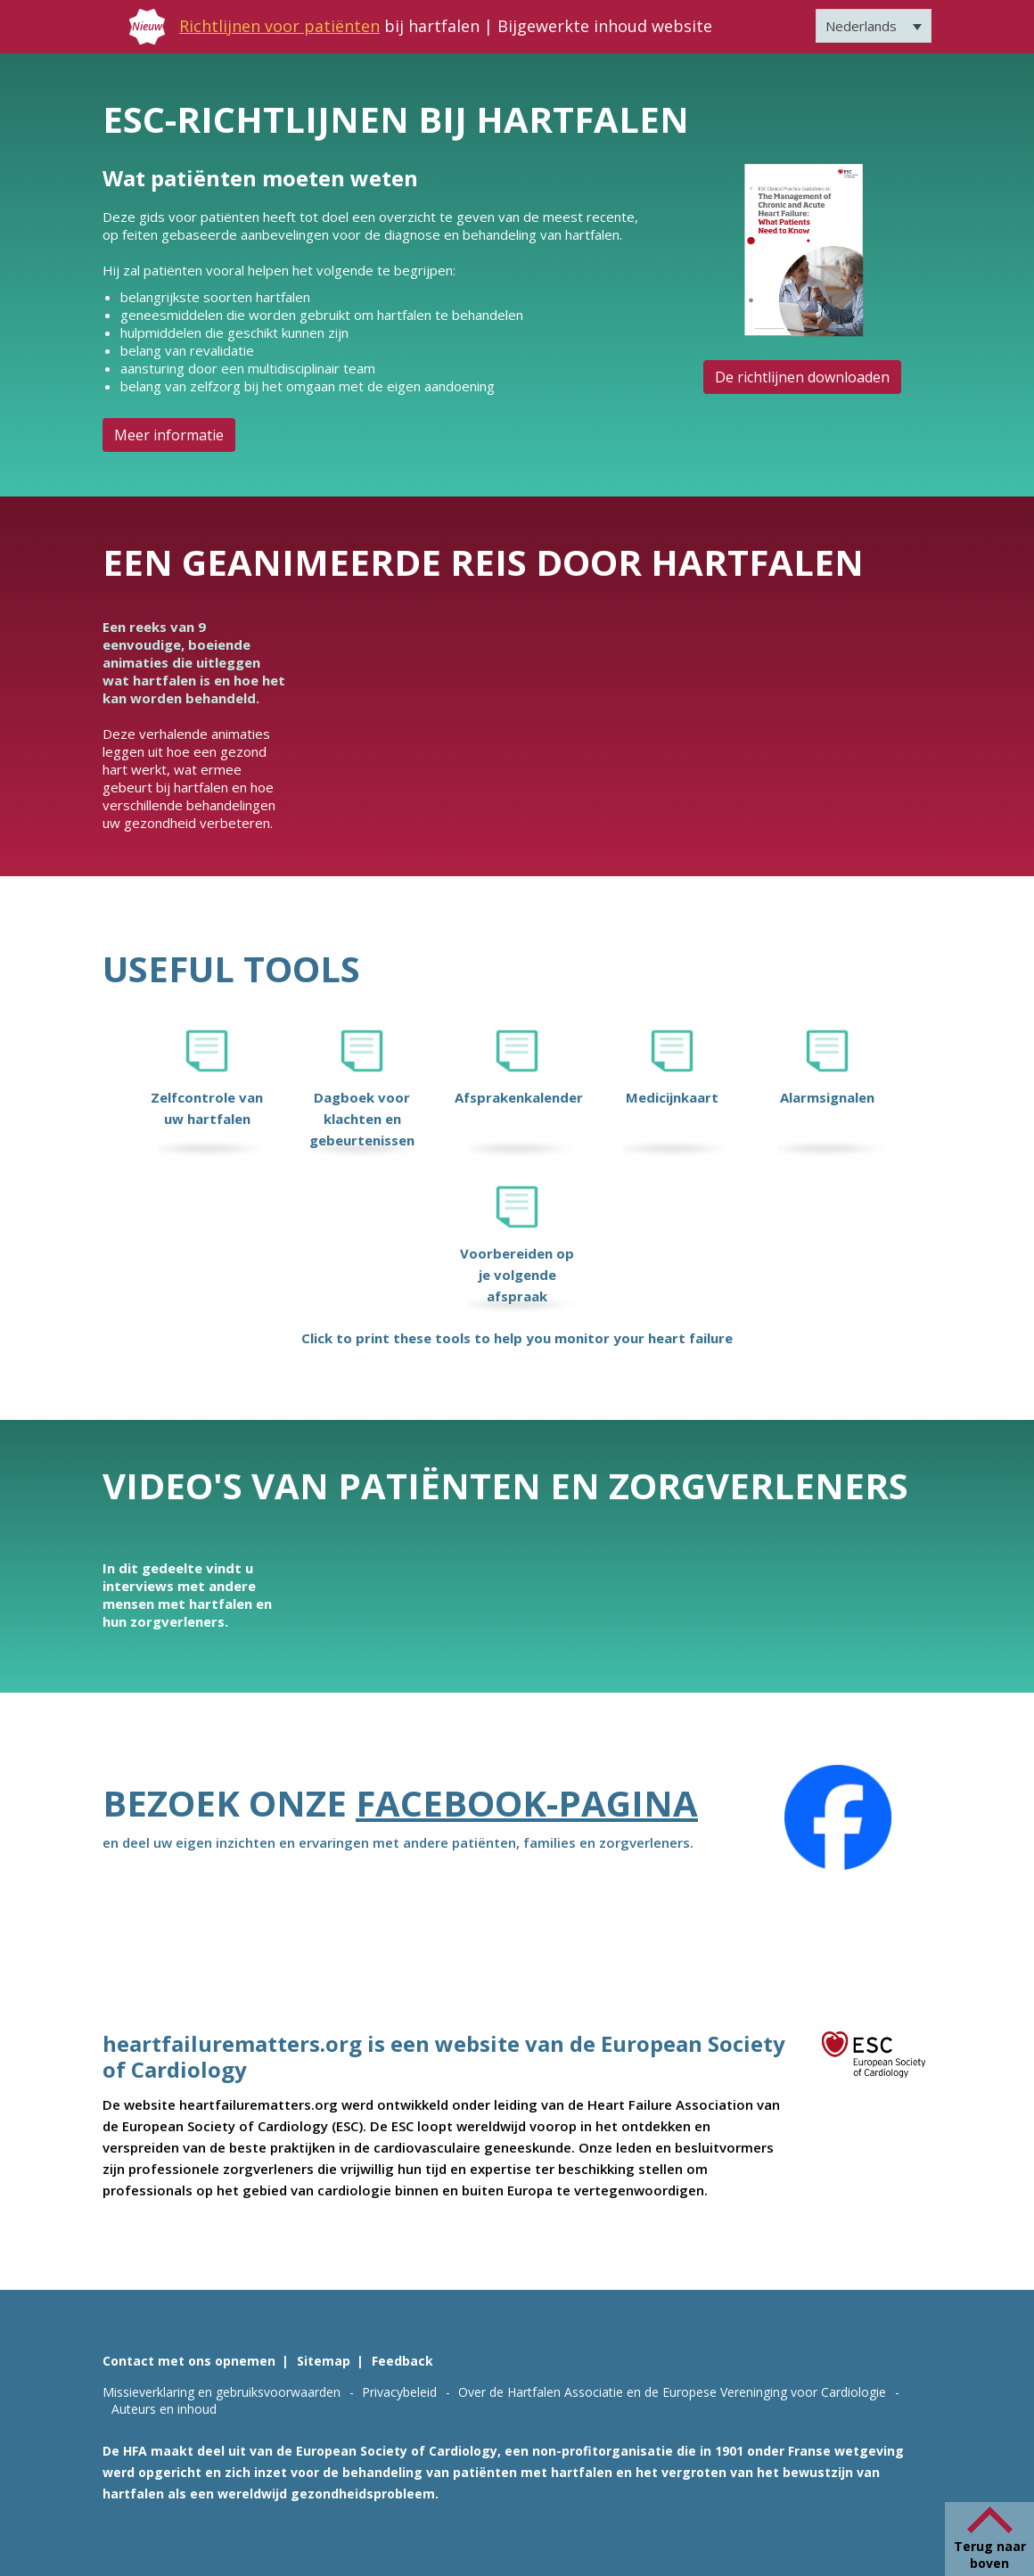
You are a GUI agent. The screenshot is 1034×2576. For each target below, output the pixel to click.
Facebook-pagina (527, 1802)
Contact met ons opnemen (189, 2360)
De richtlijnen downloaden (802, 377)
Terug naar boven (990, 2555)
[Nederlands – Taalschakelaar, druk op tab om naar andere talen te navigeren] (873, 26)
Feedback (402, 2360)
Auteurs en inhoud (164, 2408)
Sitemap (323, 2360)
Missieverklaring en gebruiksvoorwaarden (222, 2391)
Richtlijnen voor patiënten (279, 26)
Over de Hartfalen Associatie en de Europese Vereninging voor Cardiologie (672, 2391)
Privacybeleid (399, 2391)
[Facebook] (837, 1817)
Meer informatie (169, 435)
